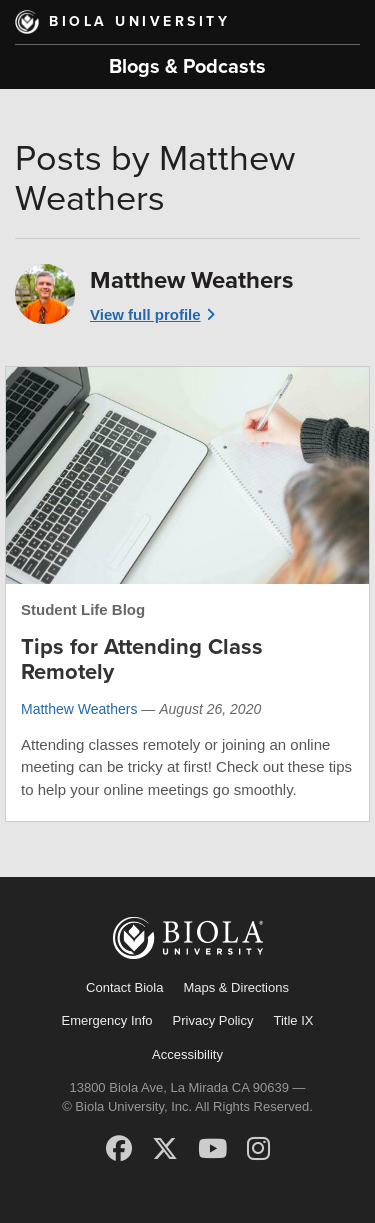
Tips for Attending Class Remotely (142, 659)
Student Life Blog (83, 609)
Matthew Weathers (79, 709)
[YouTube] (212, 1149)
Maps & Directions (235, 987)
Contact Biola (124, 987)
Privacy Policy (213, 1020)
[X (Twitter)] (165, 1149)
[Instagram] (258, 1149)
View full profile (145, 314)
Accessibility (187, 1054)
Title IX (293, 1020)
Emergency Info (107, 1020)
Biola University (139, 21)
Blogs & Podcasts (187, 67)
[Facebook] (119, 1149)
